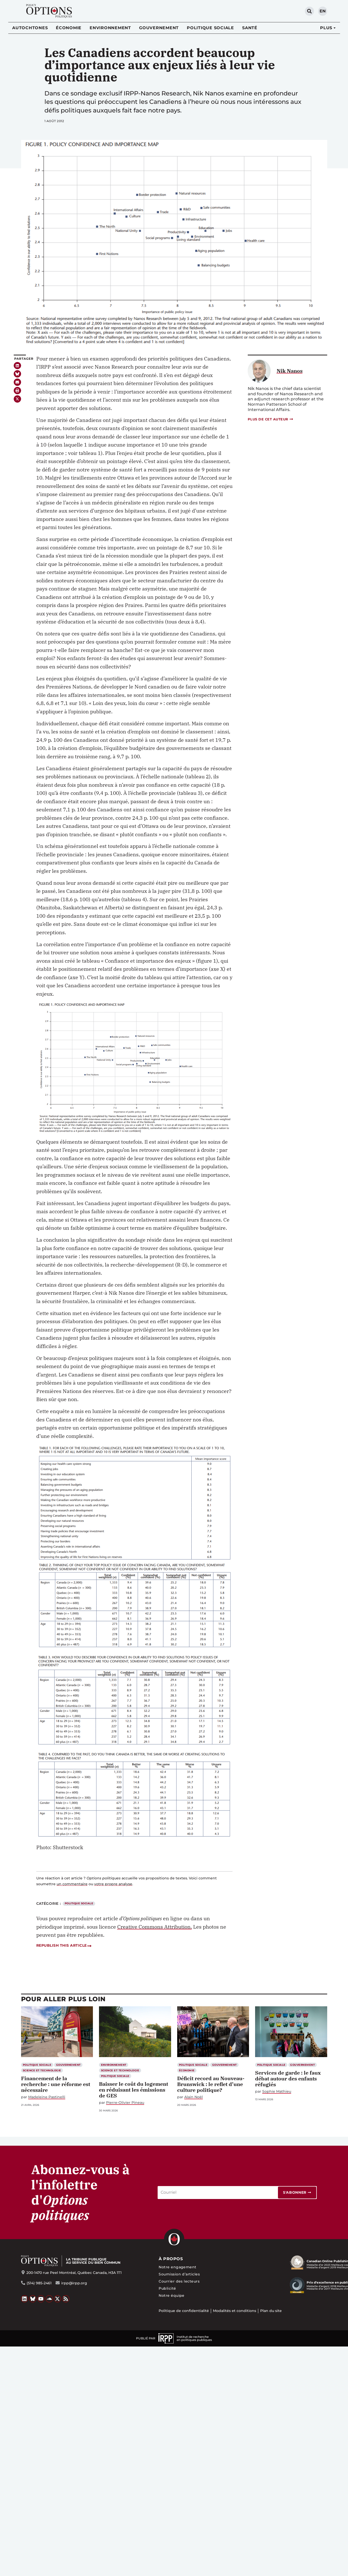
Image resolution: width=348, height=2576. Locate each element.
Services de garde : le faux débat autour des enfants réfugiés (288, 2078)
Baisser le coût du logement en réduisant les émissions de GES (133, 2089)
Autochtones (30, 27)
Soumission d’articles (179, 2274)
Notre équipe (172, 2295)
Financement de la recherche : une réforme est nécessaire (55, 2084)
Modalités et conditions (234, 2311)
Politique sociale (210, 30)
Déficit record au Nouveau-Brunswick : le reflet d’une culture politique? (210, 2084)
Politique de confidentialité (184, 2311)
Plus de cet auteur (271, 419)
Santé (249, 30)
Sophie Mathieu (276, 2091)
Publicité (167, 2288)
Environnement (110, 27)
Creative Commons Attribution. (154, 1926)
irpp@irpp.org (74, 2283)
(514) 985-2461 (39, 2283)
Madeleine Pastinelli (46, 2097)
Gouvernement (159, 27)
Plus (326, 27)
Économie (68, 27)
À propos (171, 2258)
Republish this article (63, 1945)
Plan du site (271, 2311)
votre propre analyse (113, 1884)
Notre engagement (177, 2267)
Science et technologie (42, 2070)
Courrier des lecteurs (179, 2281)
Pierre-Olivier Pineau (125, 2103)
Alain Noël (193, 2097)
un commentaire (72, 1884)
